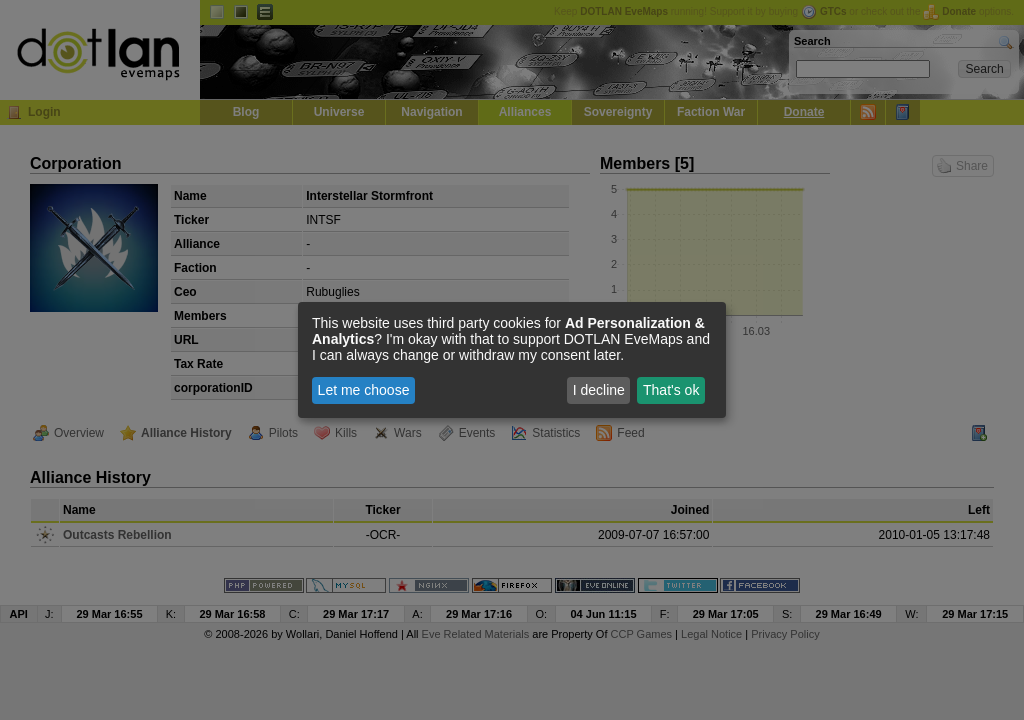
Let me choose (364, 390)
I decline (599, 390)
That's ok (671, 390)
